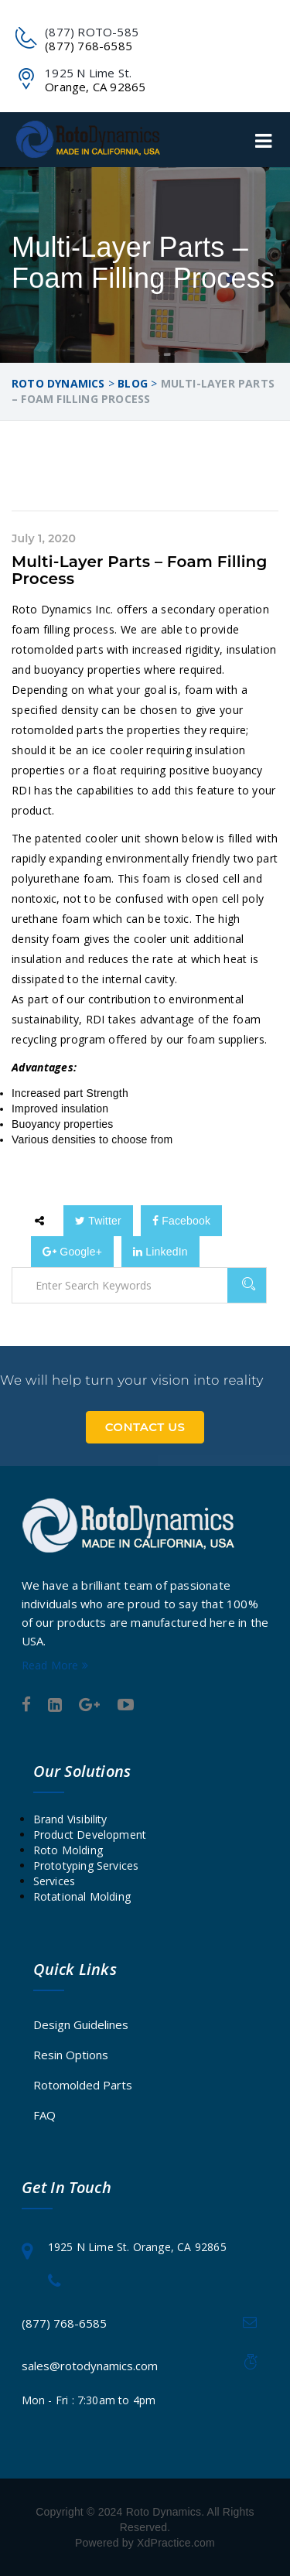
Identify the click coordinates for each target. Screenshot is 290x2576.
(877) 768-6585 (64, 2323)
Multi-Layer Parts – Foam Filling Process (140, 570)
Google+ (72, 1251)
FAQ (44, 2115)
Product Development (90, 1834)
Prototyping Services (86, 1865)
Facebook (181, 1221)
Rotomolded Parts (82, 2085)
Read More (55, 1665)
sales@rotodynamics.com (90, 2365)
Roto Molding (68, 1850)
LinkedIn (160, 1251)
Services (54, 1881)
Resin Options (70, 2054)
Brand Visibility (70, 1819)
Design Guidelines (80, 2024)
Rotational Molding (82, 1896)
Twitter (98, 1221)
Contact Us (145, 1427)
